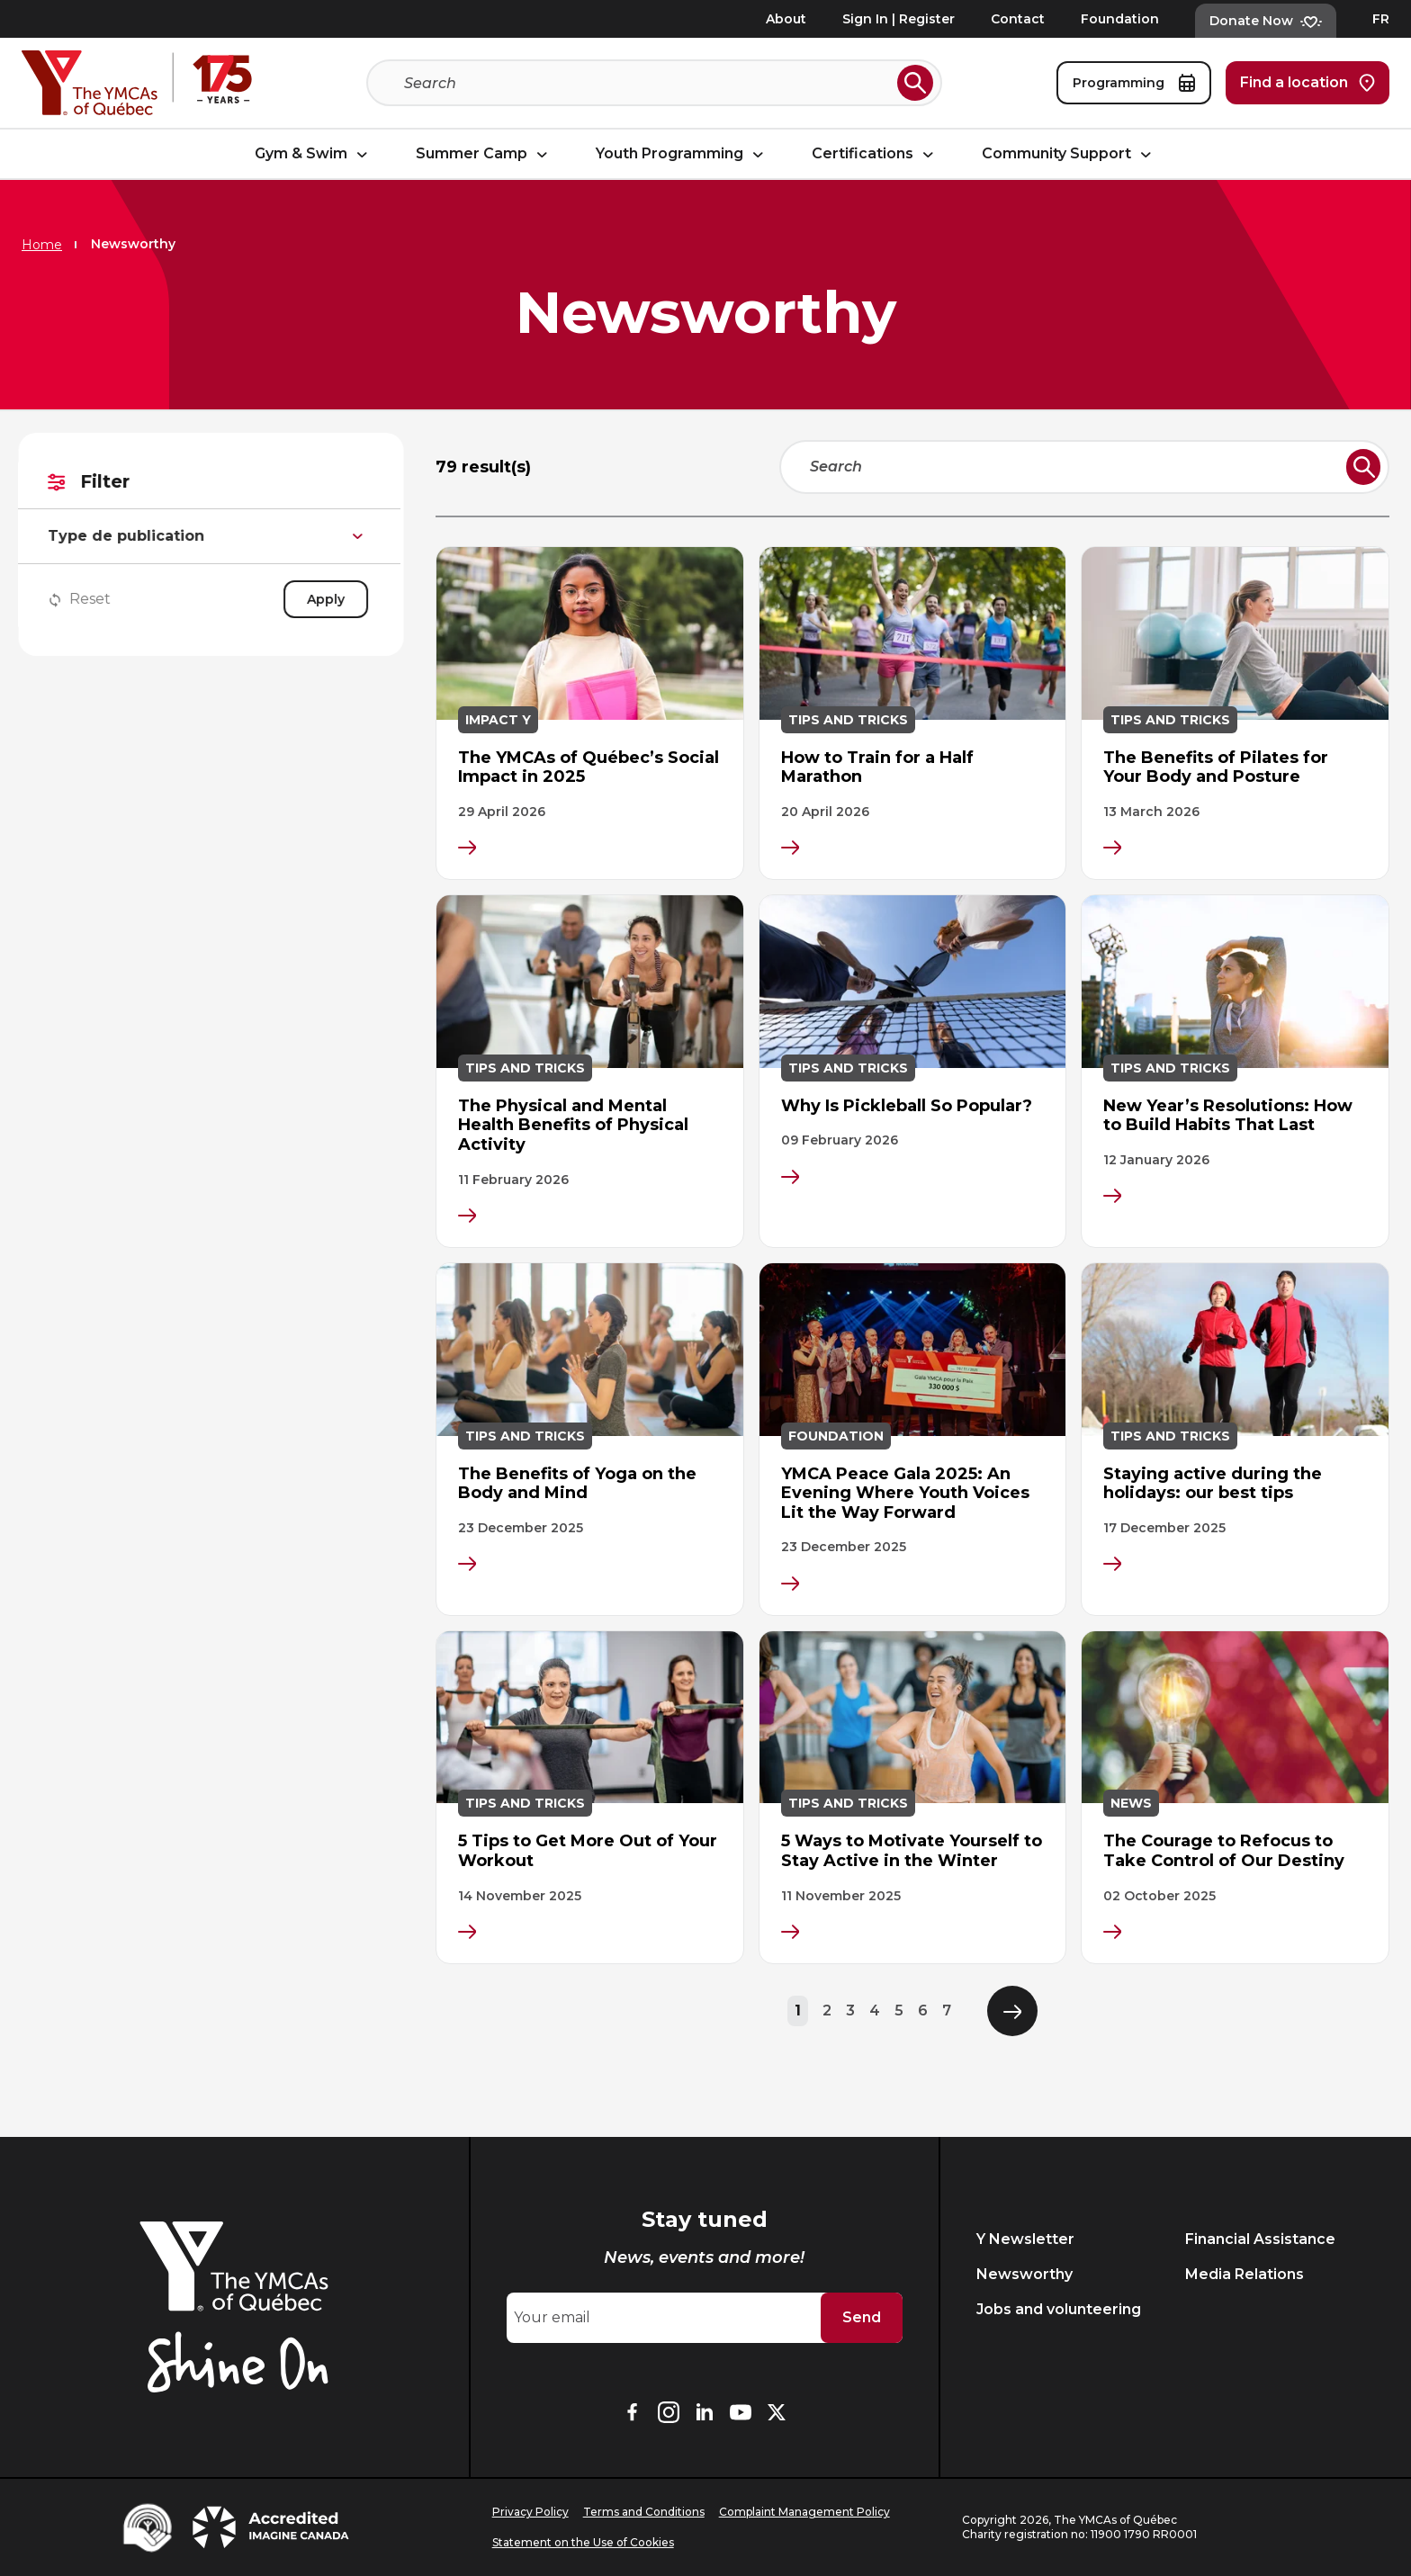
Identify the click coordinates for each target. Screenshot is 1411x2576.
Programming (1134, 83)
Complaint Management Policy (804, 2511)
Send (861, 2317)
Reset (85, 599)
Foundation (1120, 19)
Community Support (1069, 154)
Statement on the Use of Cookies (583, 2542)
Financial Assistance (1260, 2239)
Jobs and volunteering (1058, 2309)
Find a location (1307, 83)
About (786, 19)
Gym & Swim (314, 154)
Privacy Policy (530, 2511)
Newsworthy (1024, 2274)
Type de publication (214, 536)
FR (1380, 19)
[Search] (647, 82)
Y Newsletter (1025, 2239)
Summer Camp (484, 154)
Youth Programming (682, 154)
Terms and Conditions (644, 2511)
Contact (1018, 19)
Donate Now (1265, 21)
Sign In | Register (898, 19)
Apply (332, 599)
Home (42, 244)
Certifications (875, 154)
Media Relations (1244, 2274)
